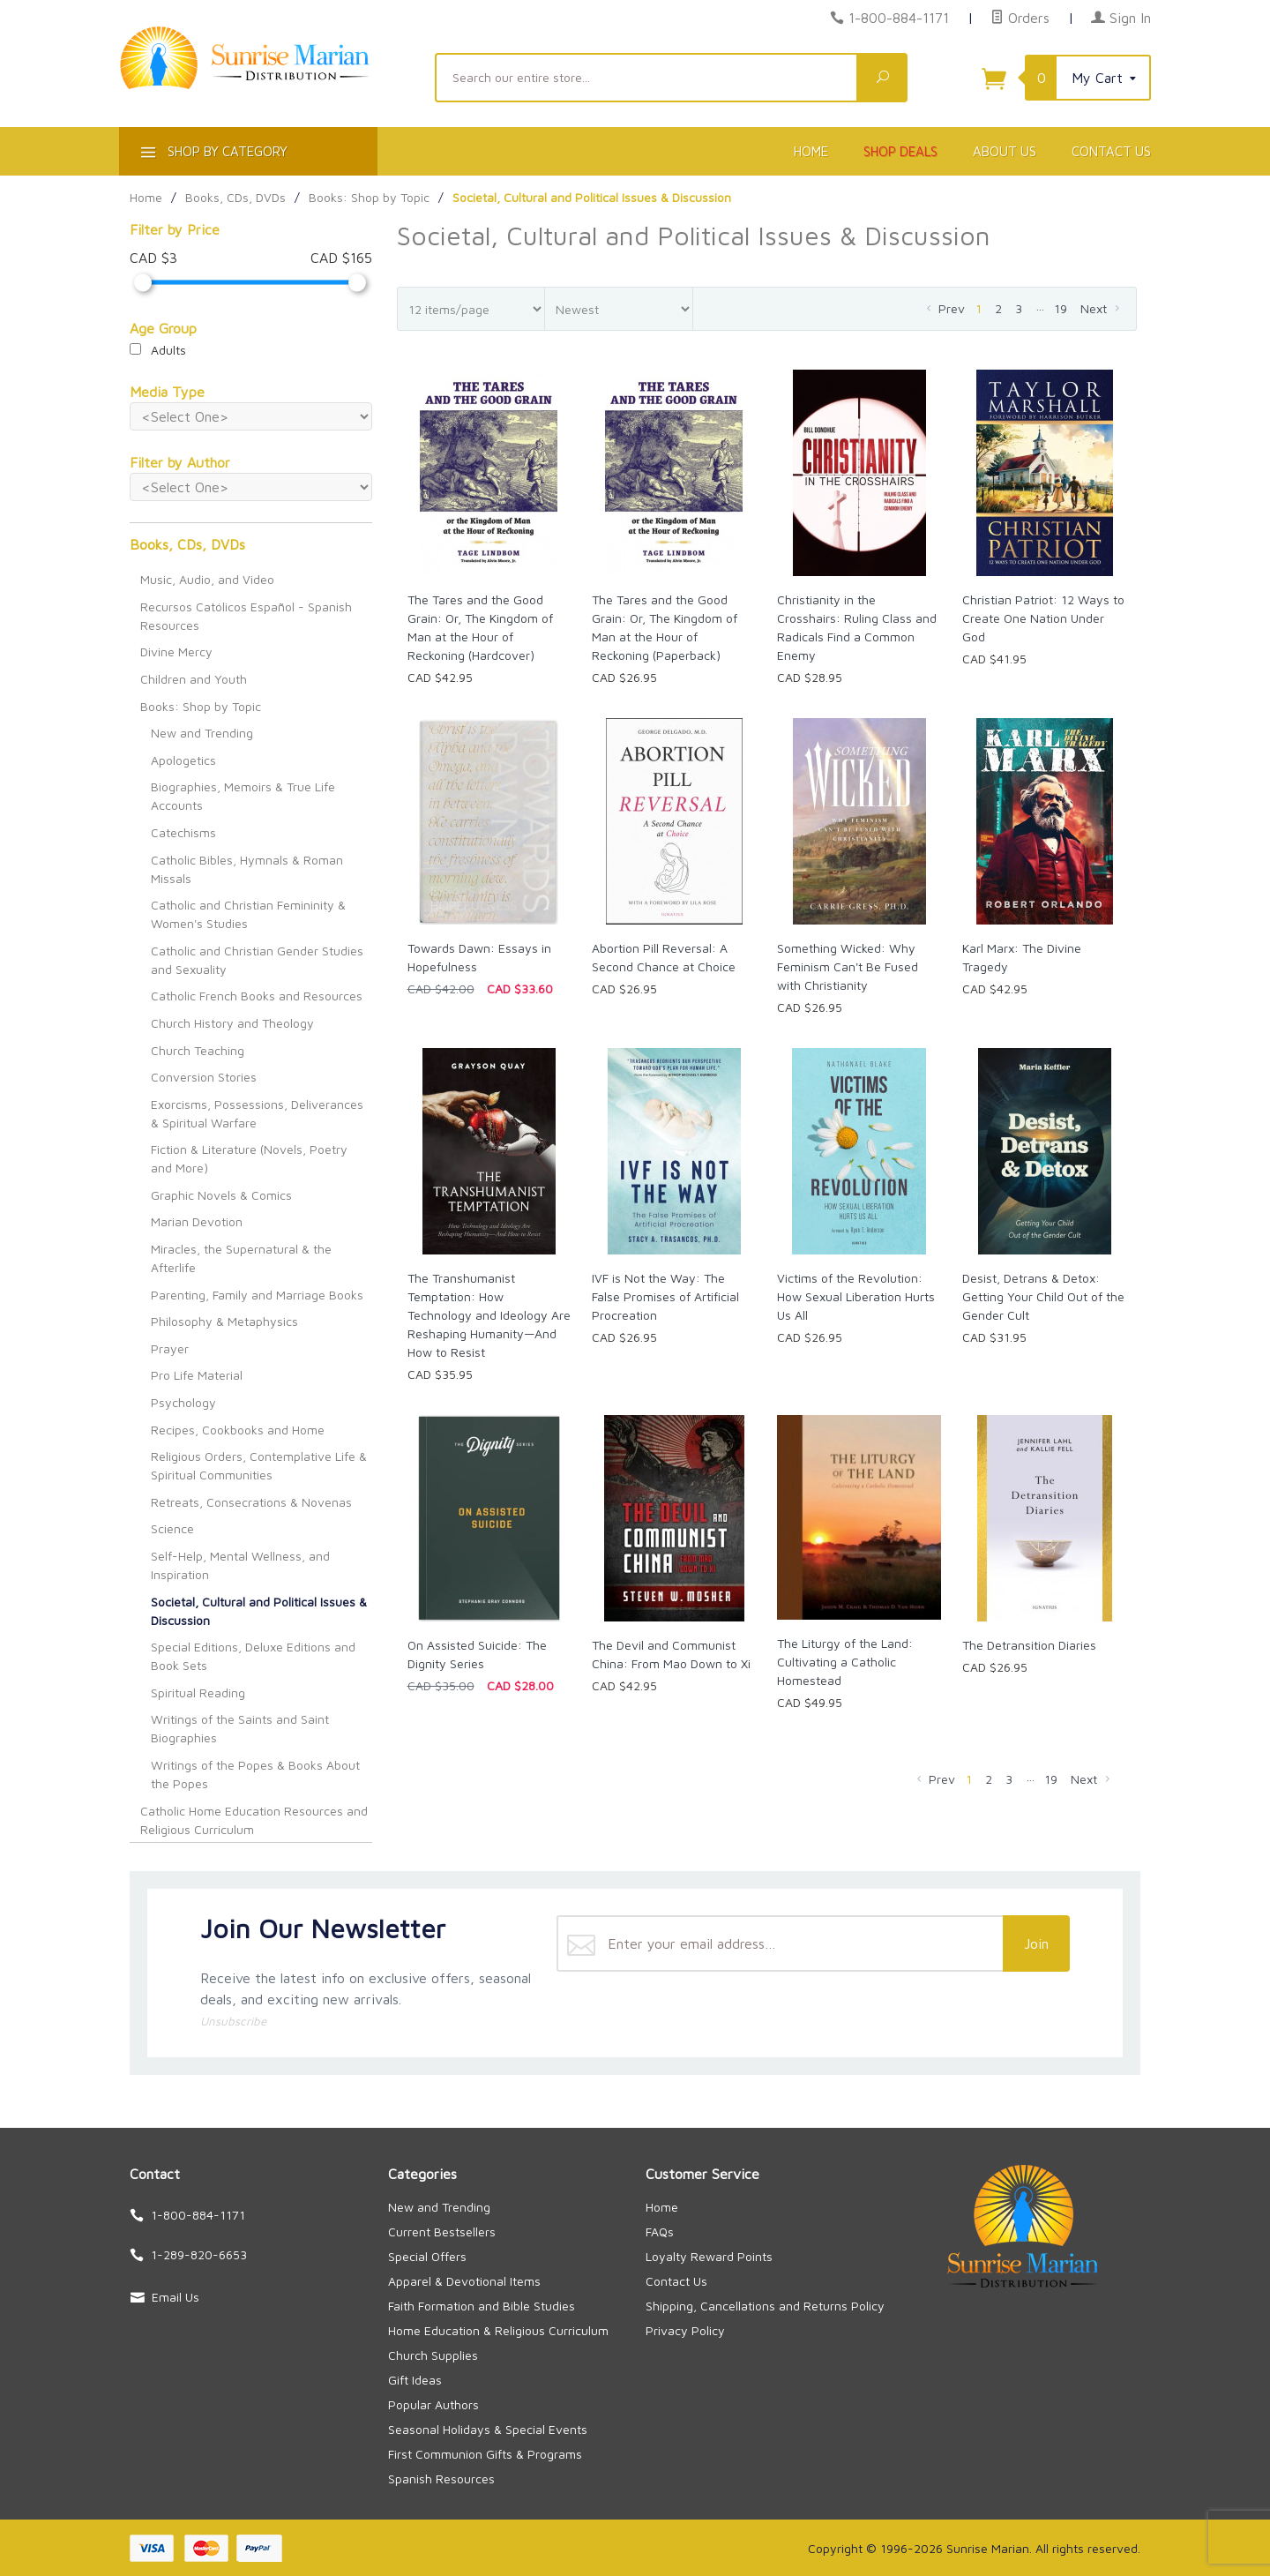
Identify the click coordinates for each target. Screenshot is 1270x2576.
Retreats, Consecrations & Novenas (251, 1501)
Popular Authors (433, 2404)
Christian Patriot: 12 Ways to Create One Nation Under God (1043, 618)
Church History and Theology (232, 1022)
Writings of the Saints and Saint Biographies (240, 1728)
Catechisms (183, 832)
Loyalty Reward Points (709, 2256)
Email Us (175, 2296)
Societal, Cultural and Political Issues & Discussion (259, 1611)
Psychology (183, 1402)
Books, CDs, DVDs (187, 544)
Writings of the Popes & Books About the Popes (255, 1774)
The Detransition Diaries (1029, 1644)
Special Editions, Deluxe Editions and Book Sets (253, 1656)
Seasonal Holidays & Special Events (487, 2429)
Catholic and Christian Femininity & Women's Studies (248, 914)
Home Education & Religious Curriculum (498, 2330)
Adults (158, 349)
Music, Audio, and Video (207, 579)
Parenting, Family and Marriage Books (257, 1294)
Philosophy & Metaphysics (224, 1321)
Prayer (170, 1348)
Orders (1020, 18)
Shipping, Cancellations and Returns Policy (765, 2305)
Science (172, 1528)
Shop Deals (900, 151)
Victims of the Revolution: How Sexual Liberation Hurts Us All (856, 1296)
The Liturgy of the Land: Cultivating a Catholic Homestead (845, 1662)
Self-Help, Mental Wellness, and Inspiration (240, 1565)
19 (1060, 308)
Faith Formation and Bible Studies (481, 2305)
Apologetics (183, 760)
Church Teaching (197, 1050)
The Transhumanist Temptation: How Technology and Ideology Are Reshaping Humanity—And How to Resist (489, 1314)
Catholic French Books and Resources (256, 995)
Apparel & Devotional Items (464, 2280)
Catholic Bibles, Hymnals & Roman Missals (247, 869)
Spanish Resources (441, 2478)
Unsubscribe (233, 2021)
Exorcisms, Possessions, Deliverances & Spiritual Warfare (257, 1113)
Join (1036, 1943)
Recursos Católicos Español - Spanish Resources (246, 616)
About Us (1004, 151)
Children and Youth (193, 678)
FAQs (660, 2231)
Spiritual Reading (198, 1692)
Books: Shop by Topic (200, 706)
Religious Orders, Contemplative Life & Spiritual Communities (259, 1465)
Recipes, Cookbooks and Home (238, 1429)
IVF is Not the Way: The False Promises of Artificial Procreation (665, 1296)
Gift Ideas (415, 2379)
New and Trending (202, 732)
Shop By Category (212, 154)
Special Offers (427, 2256)
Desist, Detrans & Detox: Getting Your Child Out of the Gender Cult (1043, 1296)
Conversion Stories (204, 1076)
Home (811, 151)
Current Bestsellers (442, 2231)
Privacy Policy (685, 2330)
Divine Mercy (176, 651)
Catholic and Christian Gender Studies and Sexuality (257, 960)
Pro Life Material (197, 1374)
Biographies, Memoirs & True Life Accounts (243, 795)
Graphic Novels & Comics (221, 1194)
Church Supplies (433, 2355)
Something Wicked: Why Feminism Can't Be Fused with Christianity (847, 966)
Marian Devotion (197, 1221)
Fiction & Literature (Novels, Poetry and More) (249, 1158)
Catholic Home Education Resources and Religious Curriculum (254, 1820)
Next (1101, 308)
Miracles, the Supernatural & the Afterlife (241, 1258)
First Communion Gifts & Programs (485, 2453)
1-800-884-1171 (898, 18)
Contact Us (1111, 151)
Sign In (1121, 18)
